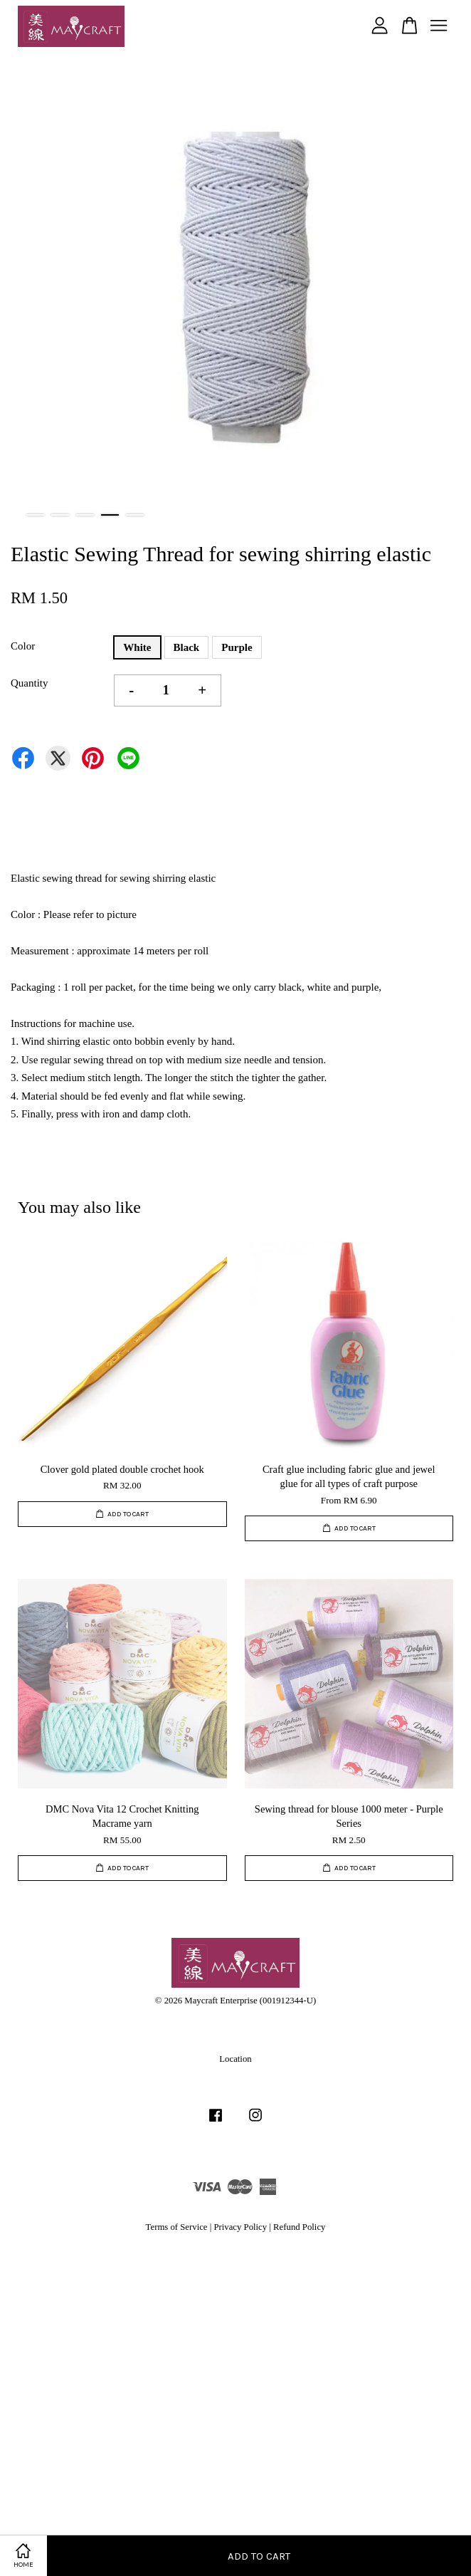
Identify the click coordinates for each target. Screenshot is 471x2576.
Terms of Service (177, 2227)
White (137, 647)
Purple (236, 647)
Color (23, 646)
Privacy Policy (240, 2227)
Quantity (29, 683)
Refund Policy (299, 2227)
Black (187, 647)
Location (235, 2059)
